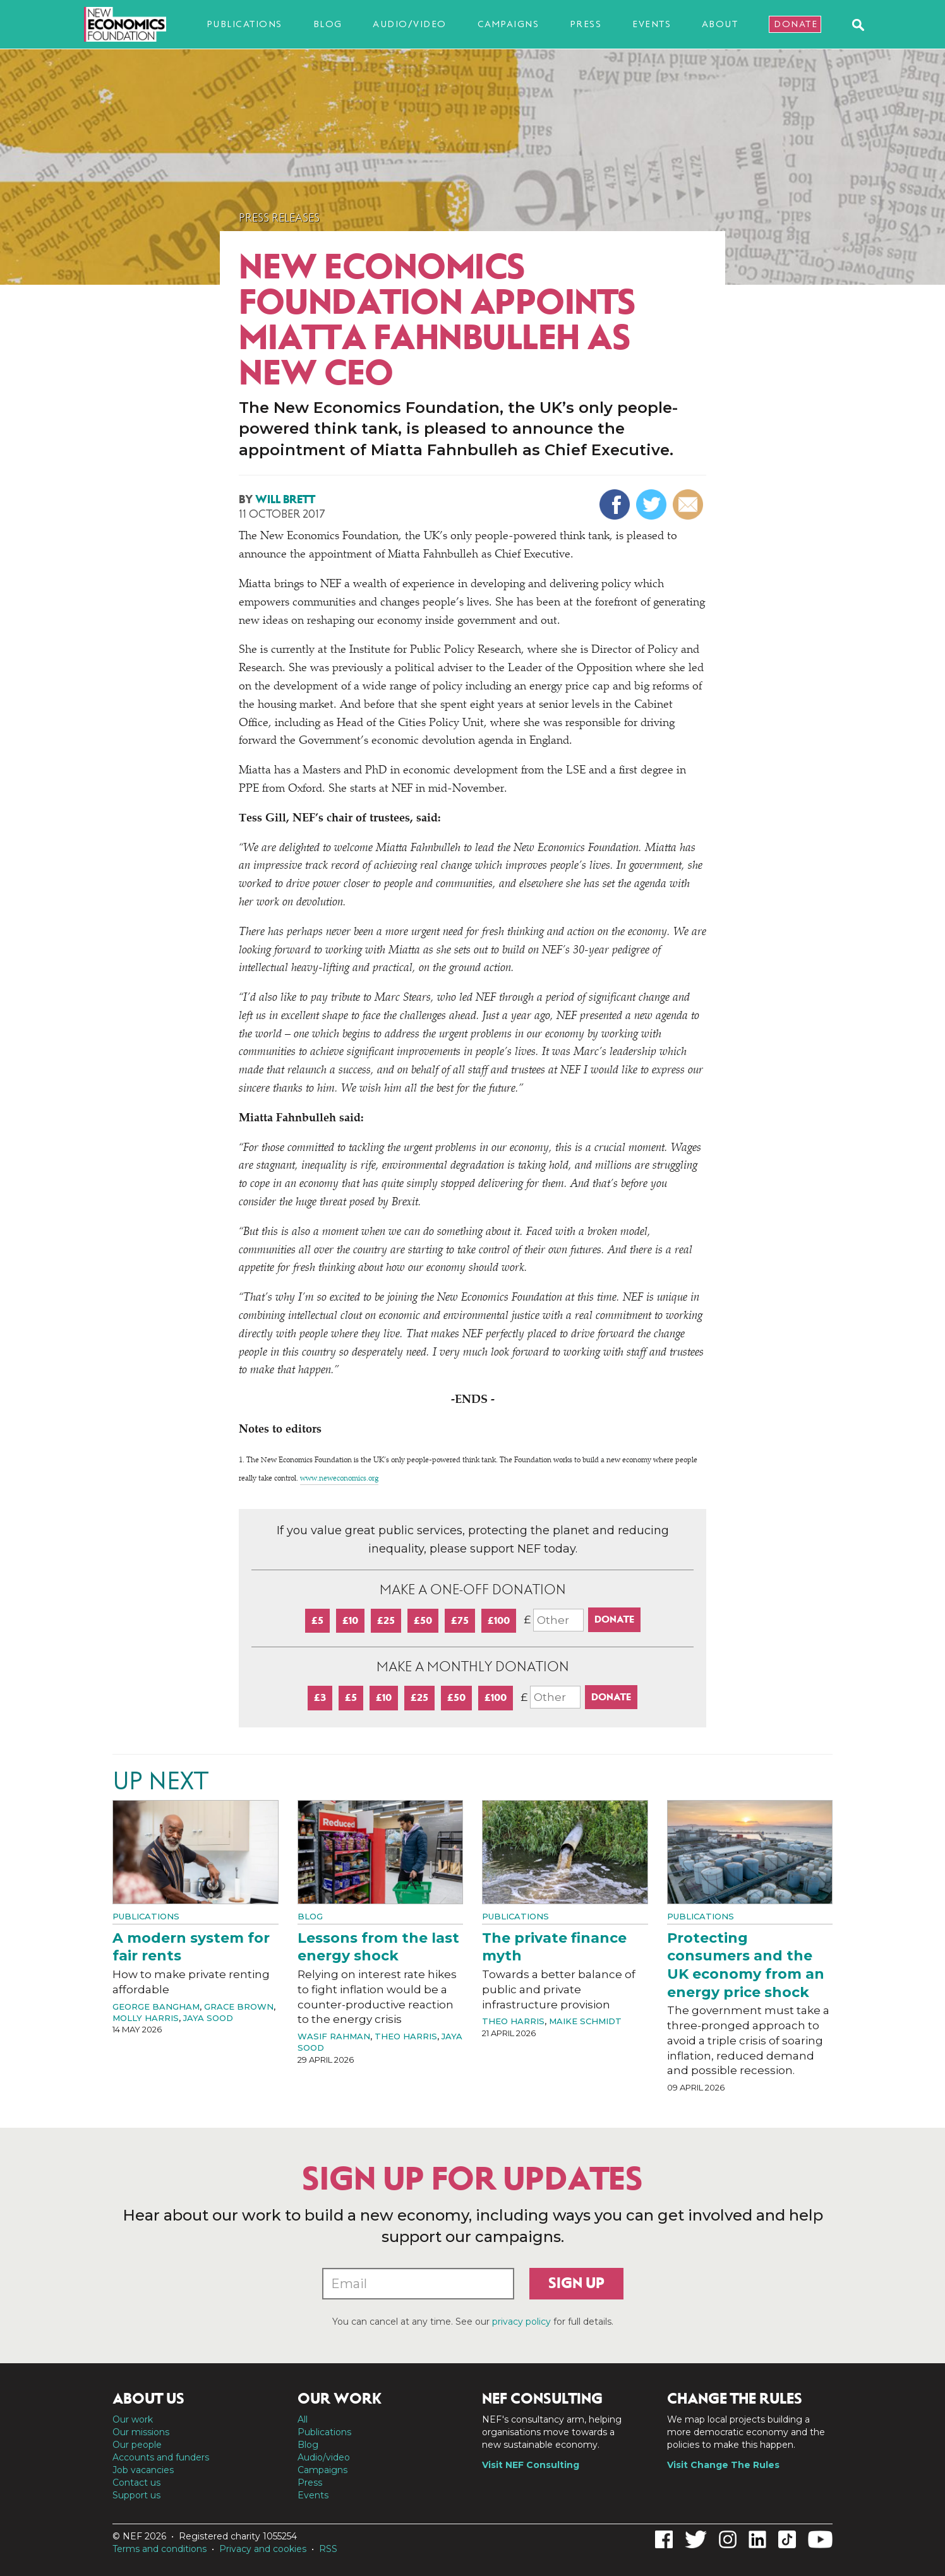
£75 (460, 1620)
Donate (795, 24)
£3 (320, 1697)
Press (586, 24)
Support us (136, 2495)
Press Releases (279, 218)
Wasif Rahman (334, 2036)
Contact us (136, 2482)
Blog (327, 24)
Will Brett (285, 499)
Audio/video (410, 24)
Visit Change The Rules (723, 2465)
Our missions (140, 2432)
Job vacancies (143, 2470)
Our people (137, 2444)
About (720, 24)
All (303, 2419)
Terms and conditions (159, 2549)
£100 (499, 1620)
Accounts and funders (160, 2457)
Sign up (576, 2283)
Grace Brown (239, 2006)
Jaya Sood (208, 2018)
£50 (423, 1620)
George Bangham (156, 2006)
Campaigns (508, 24)
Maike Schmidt (585, 2021)
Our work (132, 2419)
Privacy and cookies (262, 2549)
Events (651, 24)
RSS (328, 2549)
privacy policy (521, 2321)
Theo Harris (406, 2036)
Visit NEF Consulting (530, 2465)
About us (148, 2398)
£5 (317, 1620)
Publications (244, 24)
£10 (350, 1620)
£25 (386, 1620)
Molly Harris (145, 2018)
